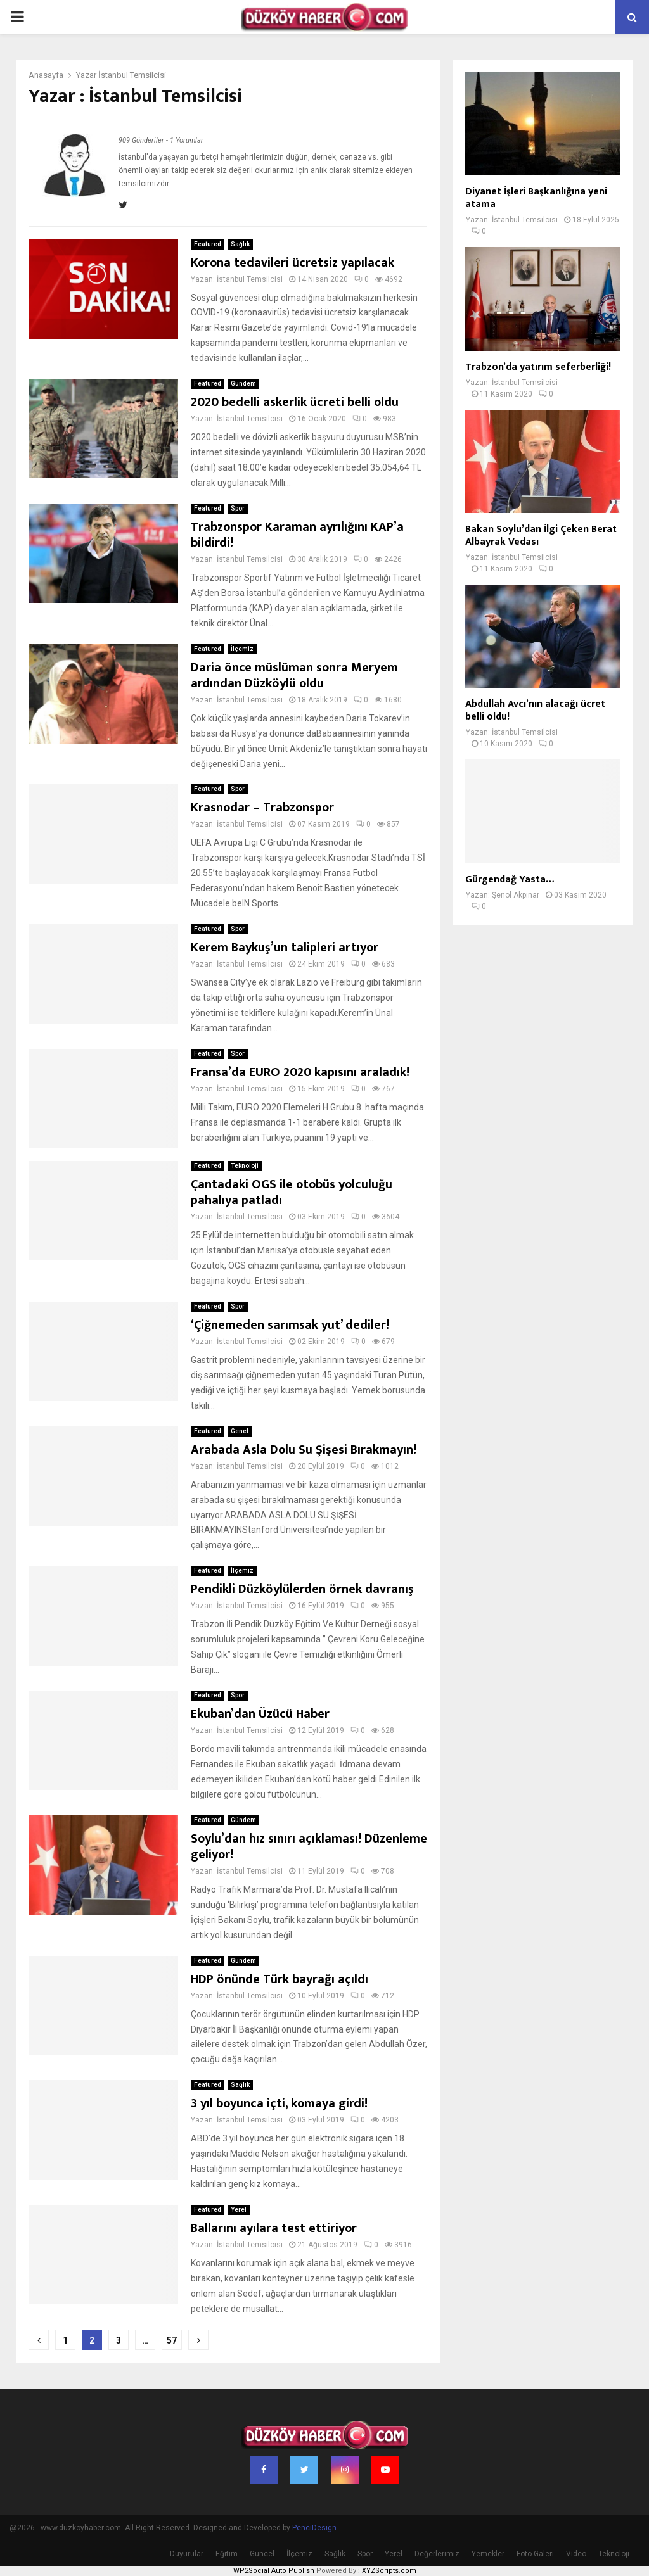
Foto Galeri (535, 2553)
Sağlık (240, 244)
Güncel (262, 2553)
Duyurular (186, 2553)
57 (172, 2340)
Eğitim (226, 2553)
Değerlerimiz (436, 2553)
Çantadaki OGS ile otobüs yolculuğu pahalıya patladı (291, 1192)
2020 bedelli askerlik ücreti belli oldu (295, 402)
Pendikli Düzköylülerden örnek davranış (302, 1589)
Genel (239, 1431)
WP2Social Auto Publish (273, 2570)
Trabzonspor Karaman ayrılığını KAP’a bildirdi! (297, 535)
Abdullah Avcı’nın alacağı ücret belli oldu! (535, 710)
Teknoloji (245, 1165)
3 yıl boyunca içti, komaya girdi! (279, 2103)
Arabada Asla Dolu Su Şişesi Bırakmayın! (303, 1450)
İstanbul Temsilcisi (132, 75)
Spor (238, 508)
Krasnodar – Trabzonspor (262, 807)
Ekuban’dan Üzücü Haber (260, 1714)
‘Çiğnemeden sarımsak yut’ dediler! (290, 1325)
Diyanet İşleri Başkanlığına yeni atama (536, 198)
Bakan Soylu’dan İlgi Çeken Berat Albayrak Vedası (541, 535)
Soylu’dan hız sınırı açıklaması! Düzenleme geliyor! (309, 1846)
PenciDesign (314, 2527)
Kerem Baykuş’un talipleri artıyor (284, 947)
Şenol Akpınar (515, 895)
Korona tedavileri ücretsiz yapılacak (292, 263)
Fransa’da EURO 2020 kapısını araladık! (300, 1072)
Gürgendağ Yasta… (509, 879)
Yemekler (488, 2553)
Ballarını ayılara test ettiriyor (274, 2228)
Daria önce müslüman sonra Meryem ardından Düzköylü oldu (294, 675)
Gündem (243, 383)
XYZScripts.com (389, 2570)
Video (576, 2553)
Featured (207, 244)
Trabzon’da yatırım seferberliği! (538, 367)
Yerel (239, 2209)
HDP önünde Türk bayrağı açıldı (279, 1979)
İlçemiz (242, 648)
